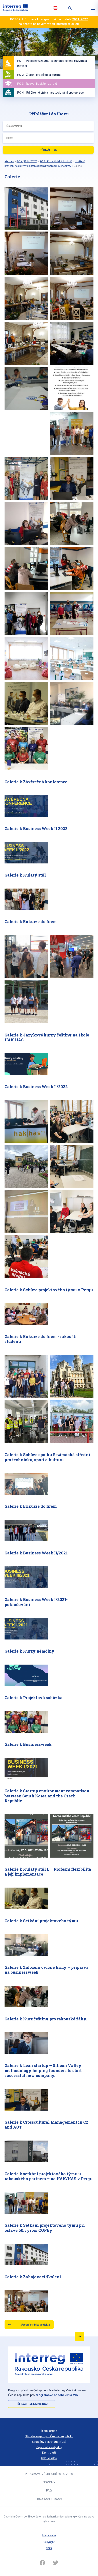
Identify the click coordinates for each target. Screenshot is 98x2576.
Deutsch (55, 7)
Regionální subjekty (49, 2447)
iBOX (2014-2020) (49, 2499)
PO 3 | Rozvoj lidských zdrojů (37, 83)
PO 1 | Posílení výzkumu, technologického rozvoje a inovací (52, 63)
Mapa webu (49, 2535)
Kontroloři (49, 2452)
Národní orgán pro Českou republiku (49, 2436)
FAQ (49, 2490)
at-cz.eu (9, 161)
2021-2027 (80, 19)
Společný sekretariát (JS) (49, 2442)
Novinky (49, 2482)
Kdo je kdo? (49, 2458)
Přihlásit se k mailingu (32, 2403)
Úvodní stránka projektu (35, 2324)
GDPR (49, 2548)
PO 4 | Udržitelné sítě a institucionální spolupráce (50, 92)
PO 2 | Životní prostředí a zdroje (39, 75)
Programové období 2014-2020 (49, 2474)
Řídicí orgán (49, 2431)
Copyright (49, 2542)
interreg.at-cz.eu (67, 24)
